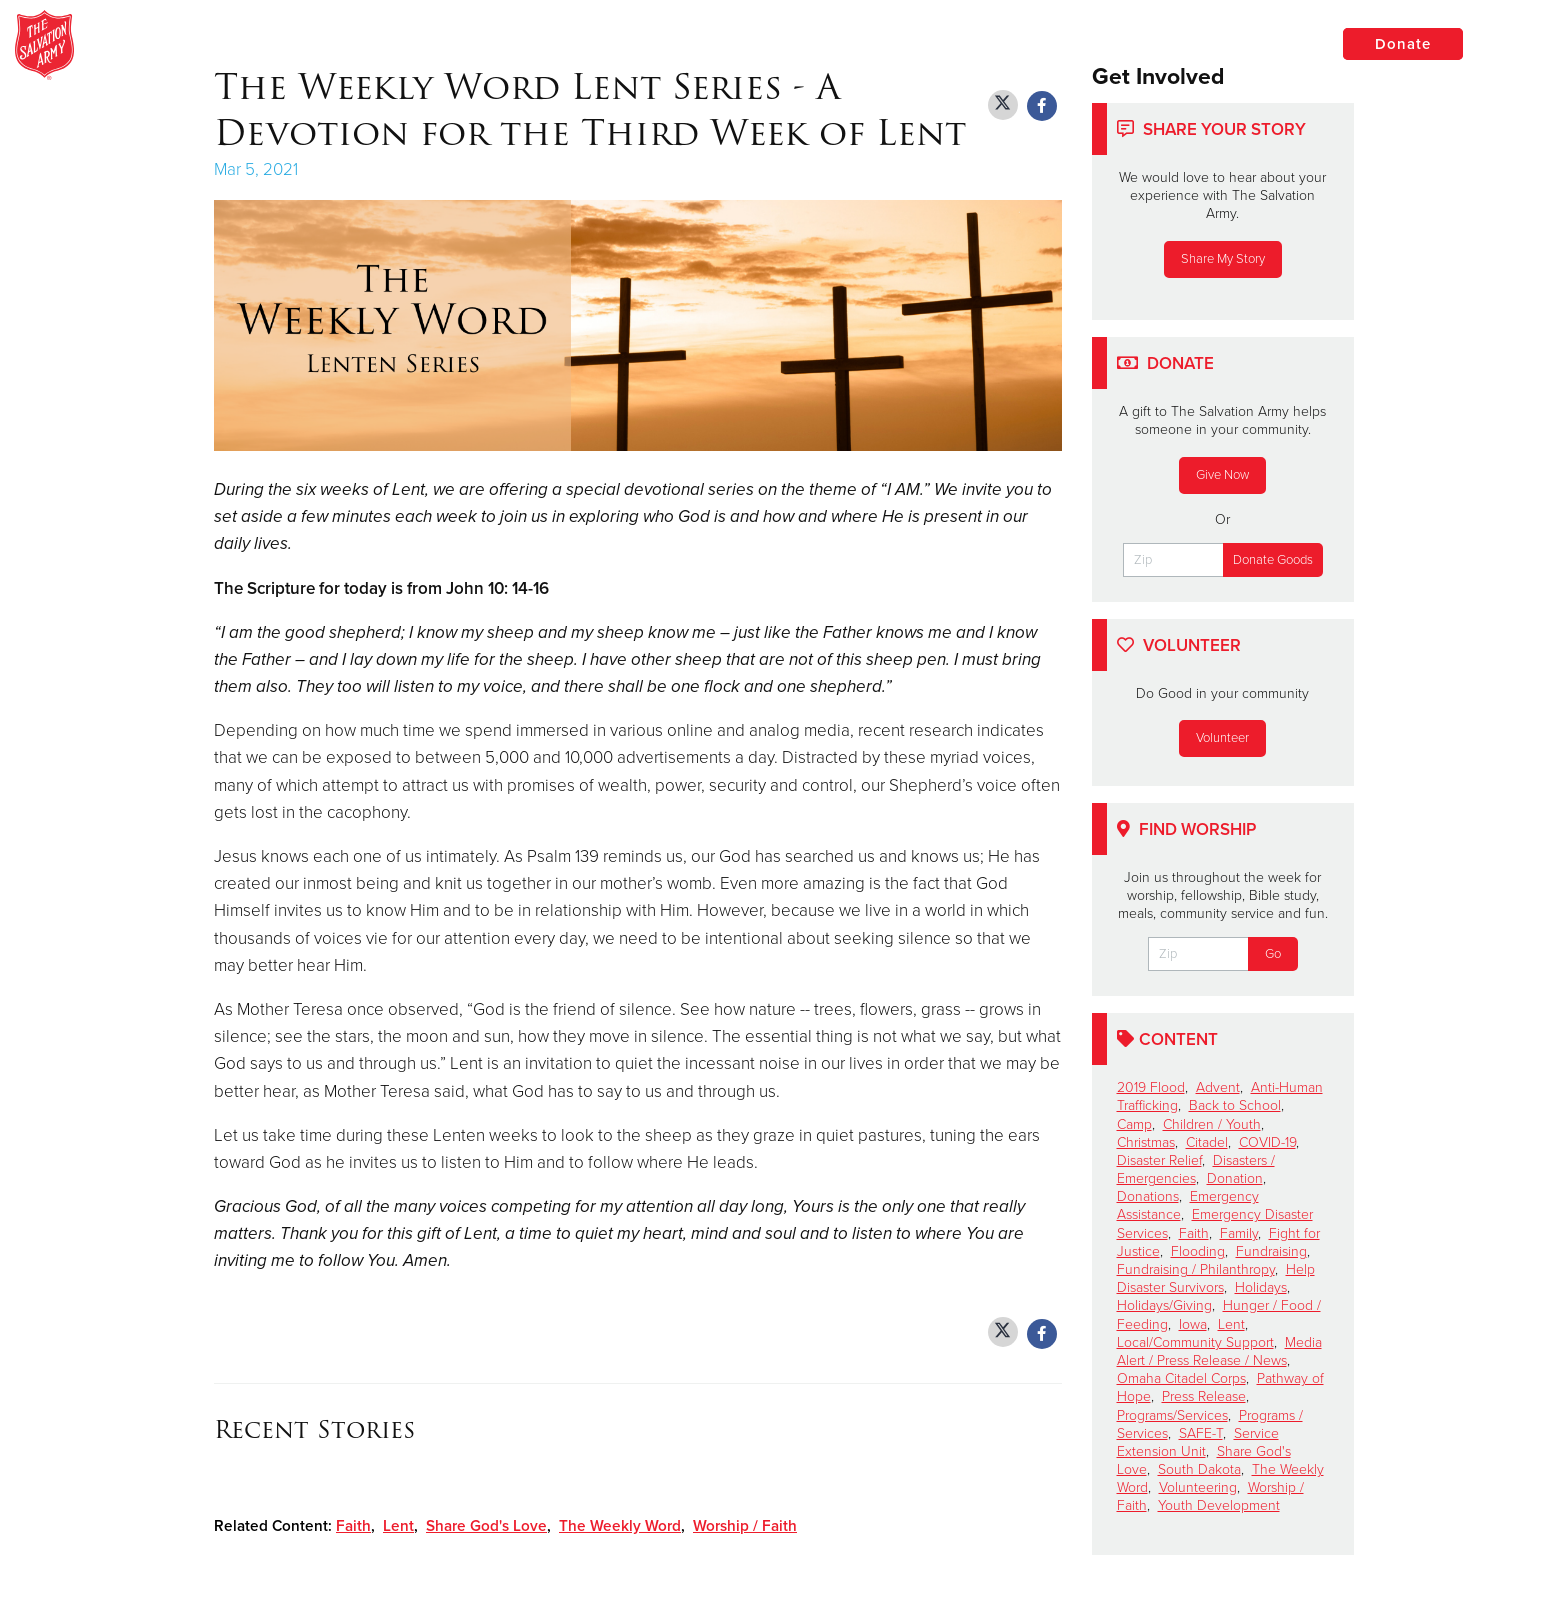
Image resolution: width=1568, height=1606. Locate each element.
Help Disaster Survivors (1216, 1278)
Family (1239, 1233)
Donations (1148, 1196)
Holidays (1261, 1287)
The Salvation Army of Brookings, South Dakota (422, 45)
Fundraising (1271, 1251)
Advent (1218, 1087)
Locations (1252, 43)
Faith (353, 1526)
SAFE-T (1201, 1433)
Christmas (1146, 1142)
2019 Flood (1151, 1087)
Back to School (1235, 1105)
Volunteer (1222, 738)
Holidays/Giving (1164, 1305)
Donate (1403, 44)
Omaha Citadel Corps (1181, 1378)
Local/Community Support (1195, 1342)
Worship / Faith (745, 1526)
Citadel (1207, 1142)
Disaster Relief (1159, 1160)
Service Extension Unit (1198, 1442)
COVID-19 (1267, 1142)
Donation (1235, 1178)
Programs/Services (1172, 1415)
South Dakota (1199, 1469)
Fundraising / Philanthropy (1196, 1269)
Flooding (1198, 1251)
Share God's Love (486, 1526)
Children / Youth (1212, 1124)
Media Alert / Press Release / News (1219, 1351)
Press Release (1204, 1396)
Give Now (1222, 475)
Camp (1134, 1124)
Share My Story (1223, 259)
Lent (398, 1526)
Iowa (1193, 1324)
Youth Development (1219, 1505)
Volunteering (1198, 1487)
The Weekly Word (620, 1526)
